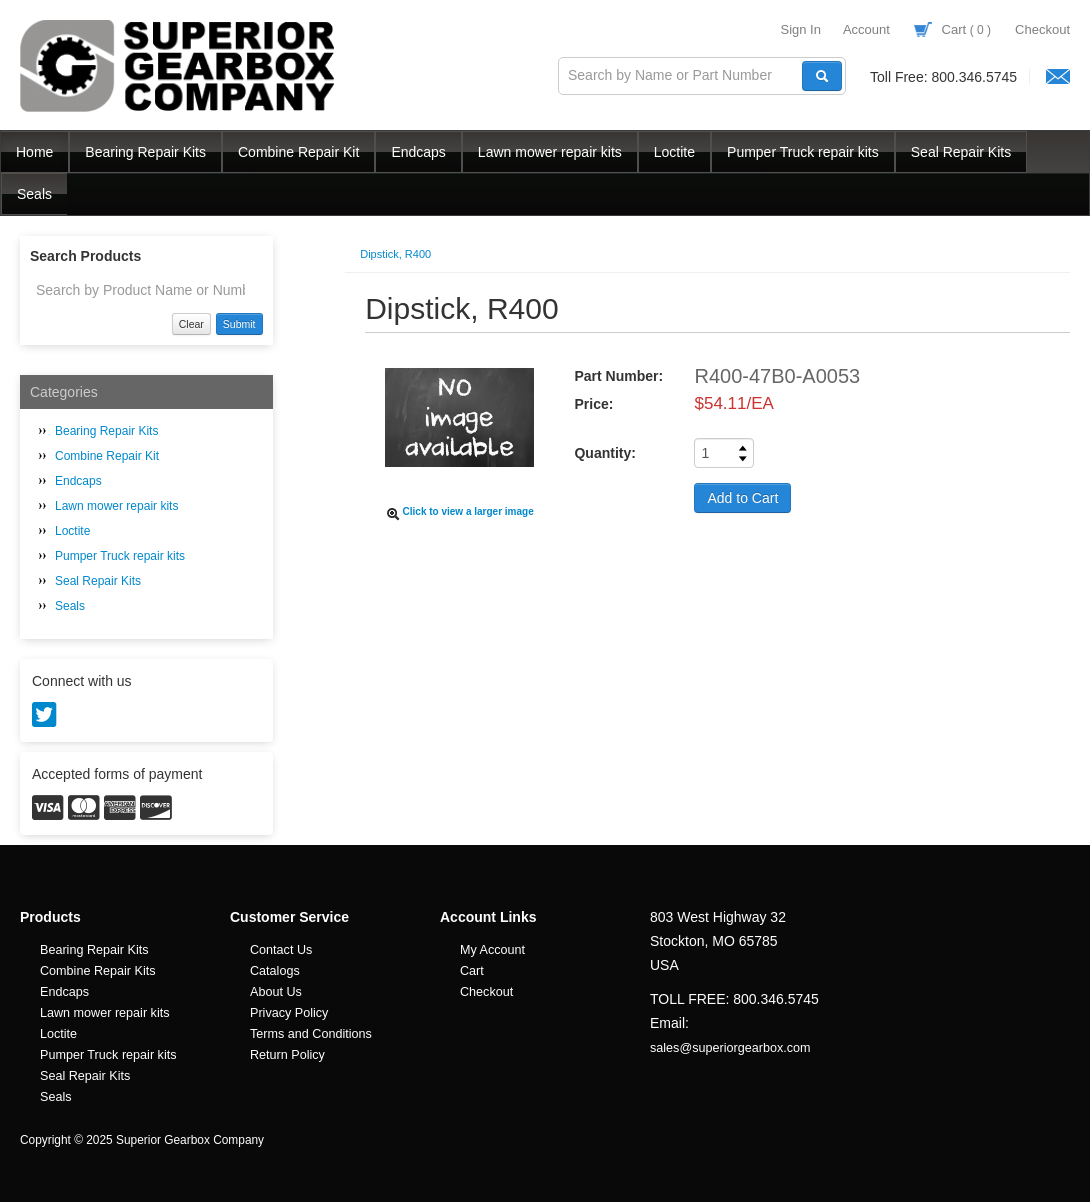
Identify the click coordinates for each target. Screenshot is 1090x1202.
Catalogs (275, 971)
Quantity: (604, 453)
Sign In (800, 29)
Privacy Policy (289, 1013)
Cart (952, 29)
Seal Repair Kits (961, 152)
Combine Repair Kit (298, 152)
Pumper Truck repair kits (803, 152)
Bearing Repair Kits (145, 152)
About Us (276, 992)
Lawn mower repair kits (550, 152)
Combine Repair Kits (98, 971)
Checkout (1042, 29)
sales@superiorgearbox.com (730, 1048)
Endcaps (418, 152)
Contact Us (281, 950)
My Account (492, 950)
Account (866, 29)
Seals (34, 194)
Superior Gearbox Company (180, 66)
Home (34, 152)
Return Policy (287, 1055)
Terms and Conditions (311, 1034)
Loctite (674, 152)
